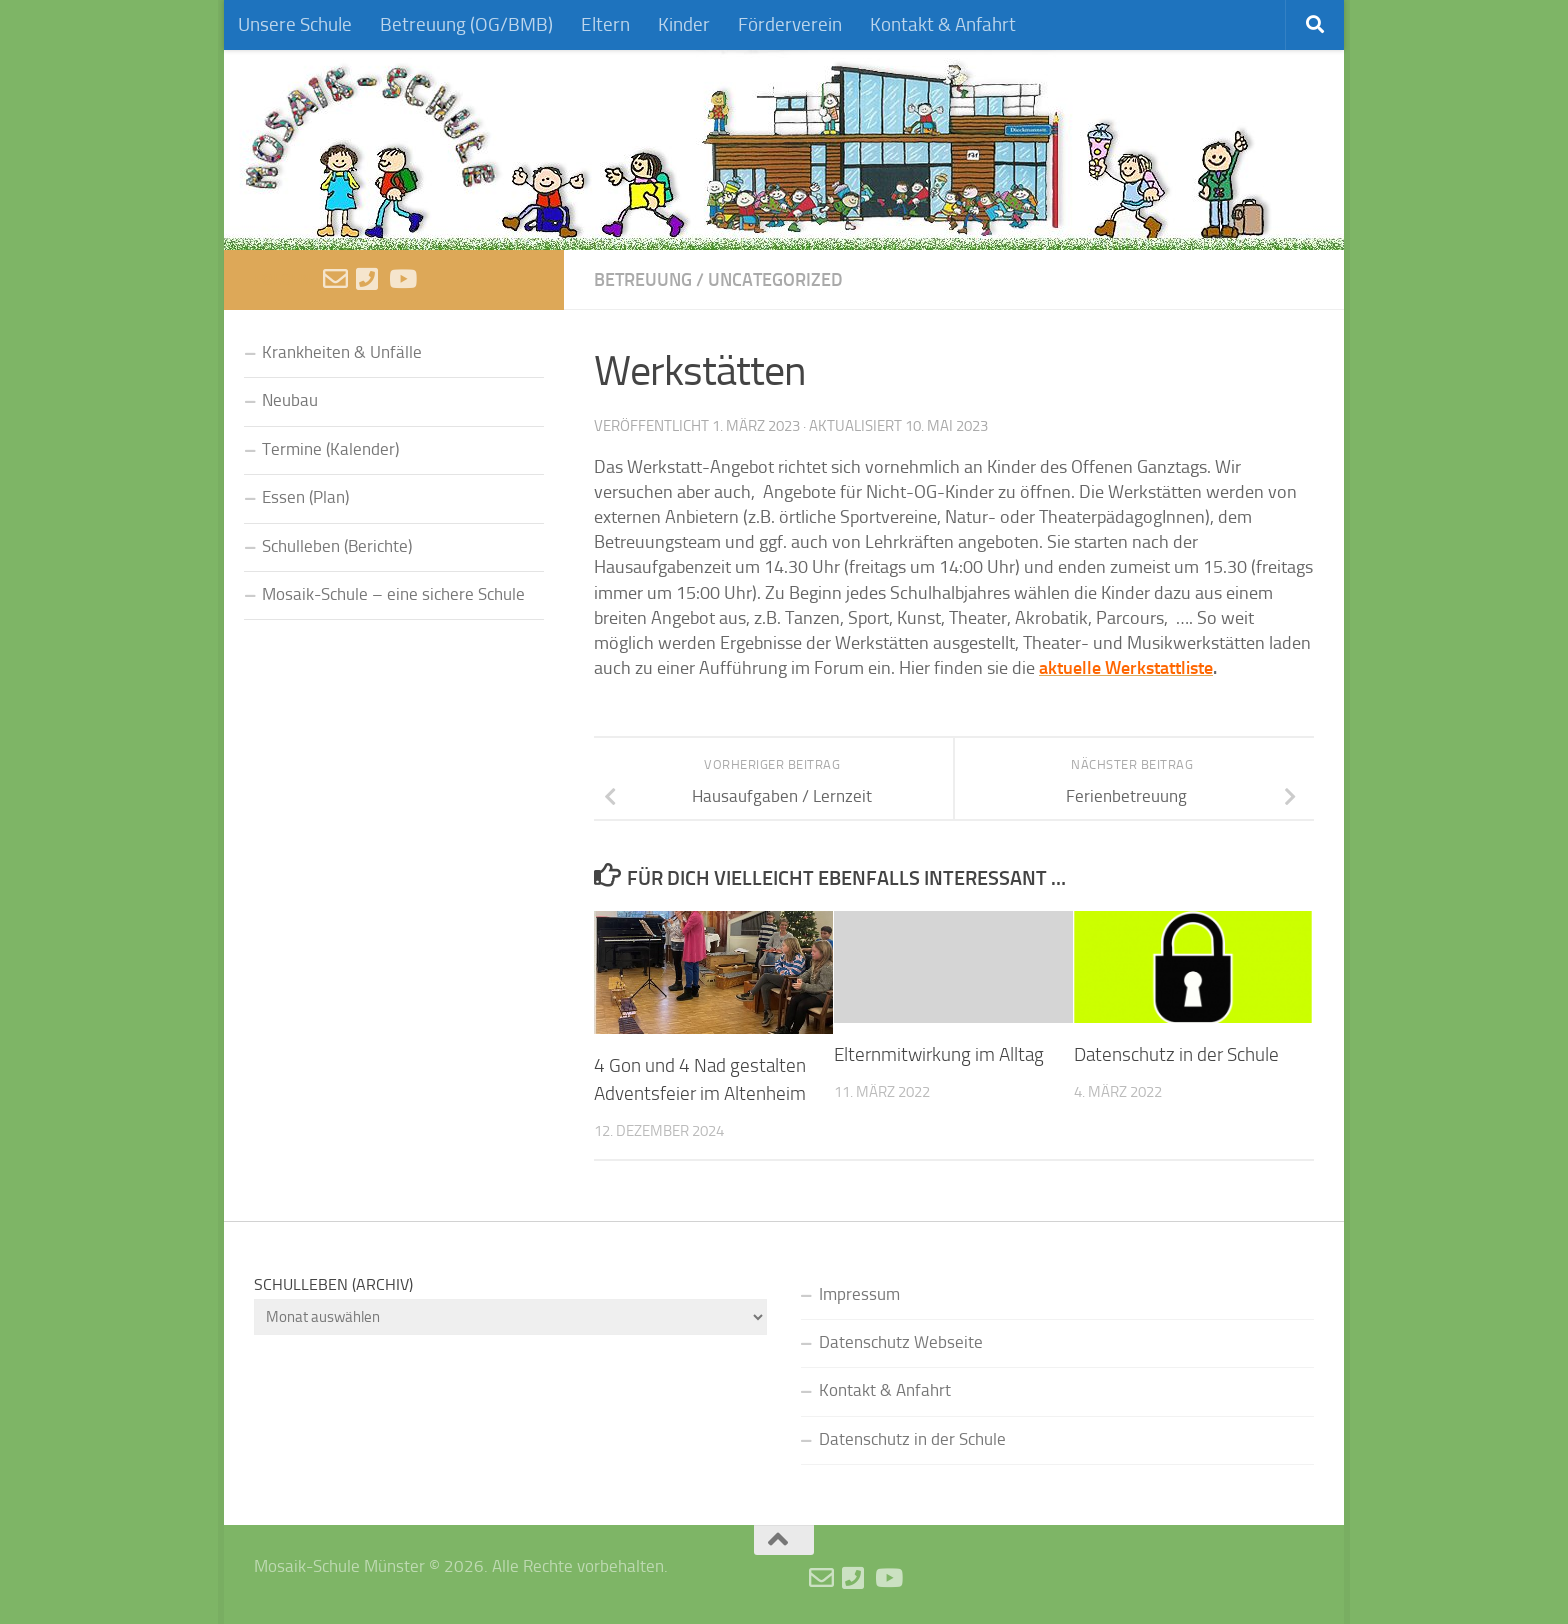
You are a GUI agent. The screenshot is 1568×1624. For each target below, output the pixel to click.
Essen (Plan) (305, 497)
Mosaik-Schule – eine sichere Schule (393, 594)
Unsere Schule (295, 24)
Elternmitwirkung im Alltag (939, 1055)
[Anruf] (368, 278)
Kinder (684, 24)
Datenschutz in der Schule (1176, 1055)
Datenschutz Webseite (901, 1342)
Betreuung (643, 279)
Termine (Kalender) (330, 449)
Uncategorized (775, 279)
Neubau (290, 400)
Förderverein (790, 24)
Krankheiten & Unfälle (342, 352)
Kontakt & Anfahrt (943, 24)
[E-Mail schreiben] (335, 278)
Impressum (859, 1294)
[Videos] (401, 278)
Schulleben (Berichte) (337, 546)
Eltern (605, 24)
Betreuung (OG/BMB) (466, 24)
